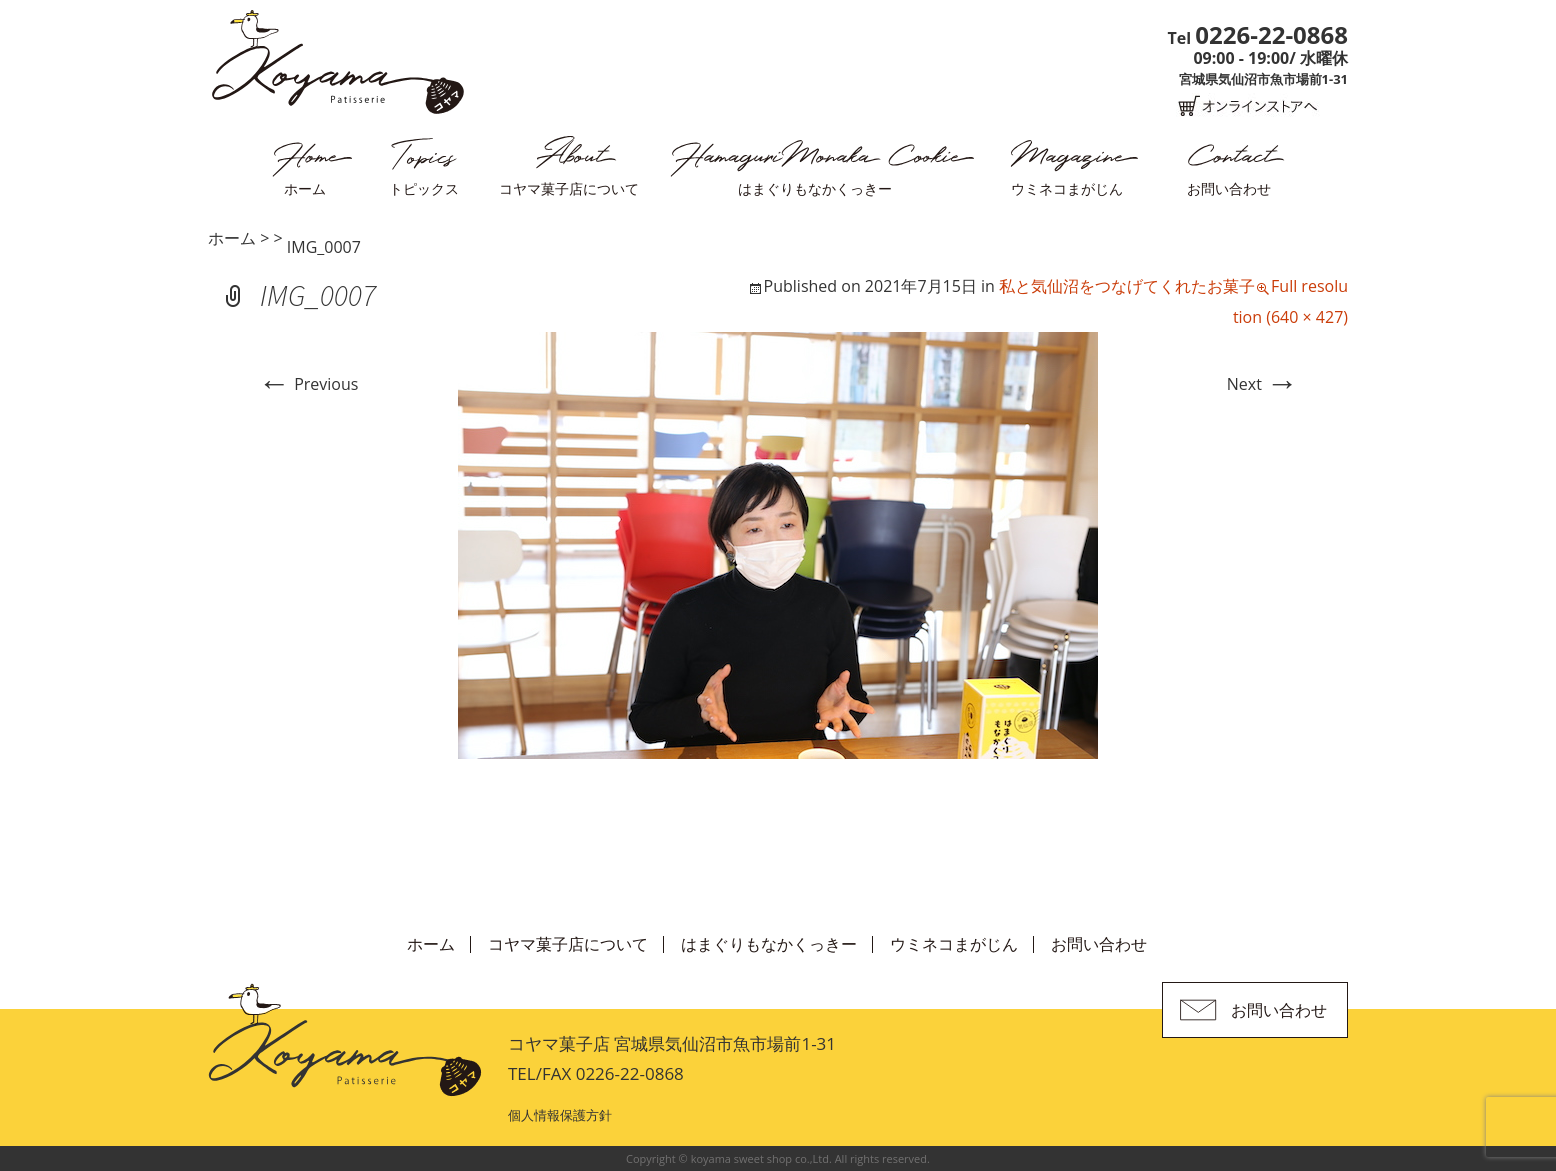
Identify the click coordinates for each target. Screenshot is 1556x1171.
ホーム (305, 188)
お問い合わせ (1229, 188)
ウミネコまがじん (1067, 188)
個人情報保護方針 (560, 1115)
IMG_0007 (324, 247)
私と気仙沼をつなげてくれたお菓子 (1127, 286)
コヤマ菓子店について (569, 188)
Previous (308, 384)
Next (1262, 384)
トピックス (424, 188)
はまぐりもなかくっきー (815, 188)
